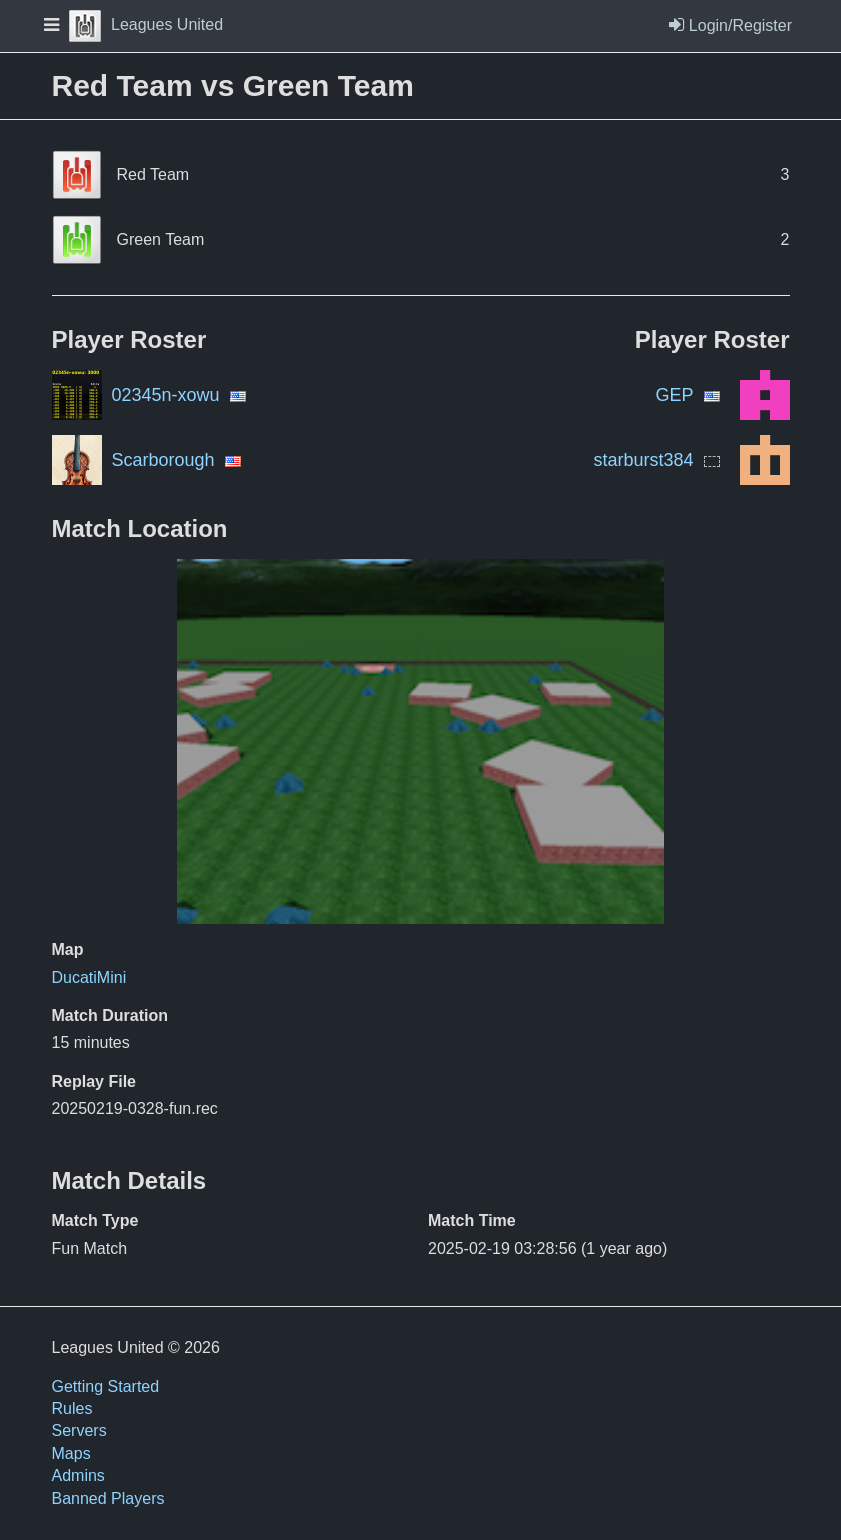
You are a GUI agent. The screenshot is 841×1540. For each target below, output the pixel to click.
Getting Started (106, 1386)
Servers (79, 1430)
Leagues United (146, 24)
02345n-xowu (166, 395)
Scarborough (163, 460)
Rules (72, 1408)
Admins (78, 1475)
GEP (674, 395)
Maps (71, 1453)
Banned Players (108, 1498)
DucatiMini (89, 977)
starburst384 (643, 460)
